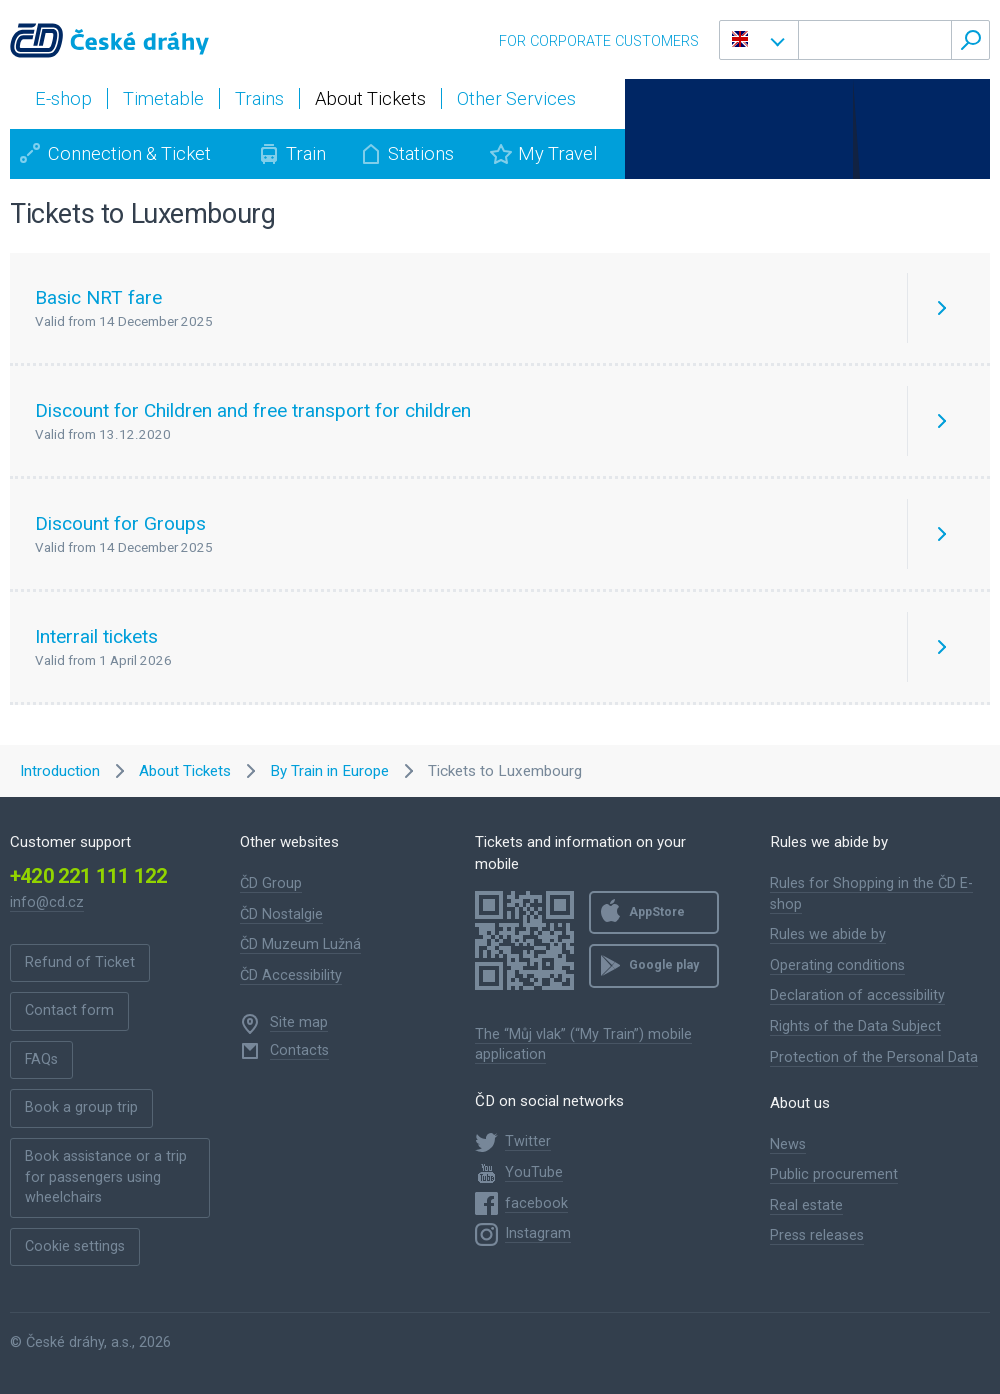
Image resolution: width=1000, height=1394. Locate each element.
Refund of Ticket (80, 962)
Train (306, 153)
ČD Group (271, 883)
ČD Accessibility (291, 975)
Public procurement (834, 1174)
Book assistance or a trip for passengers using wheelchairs (106, 1177)
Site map (299, 1022)
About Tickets (185, 771)
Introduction (60, 771)
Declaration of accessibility (857, 995)
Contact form (69, 1010)
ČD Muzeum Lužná (300, 944)
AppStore (657, 912)
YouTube (534, 1172)
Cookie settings (75, 1246)
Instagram (538, 1233)
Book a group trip (81, 1107)
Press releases (817, 1235)
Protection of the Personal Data (874, 1057)
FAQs (41, 1059)
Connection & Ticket (129, 153)
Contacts (299, 1050)
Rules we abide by (828, 934)
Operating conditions (837, 965)
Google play (664, 965)
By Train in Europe (329, 771)
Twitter (528, 1141)
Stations (421, 153)
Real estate (806, 1205)
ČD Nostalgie (281, 914)
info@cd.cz (47, 902)
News (788, 1144)
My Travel (557, 153)
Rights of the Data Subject (855, 1026)
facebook (536, 1203)
